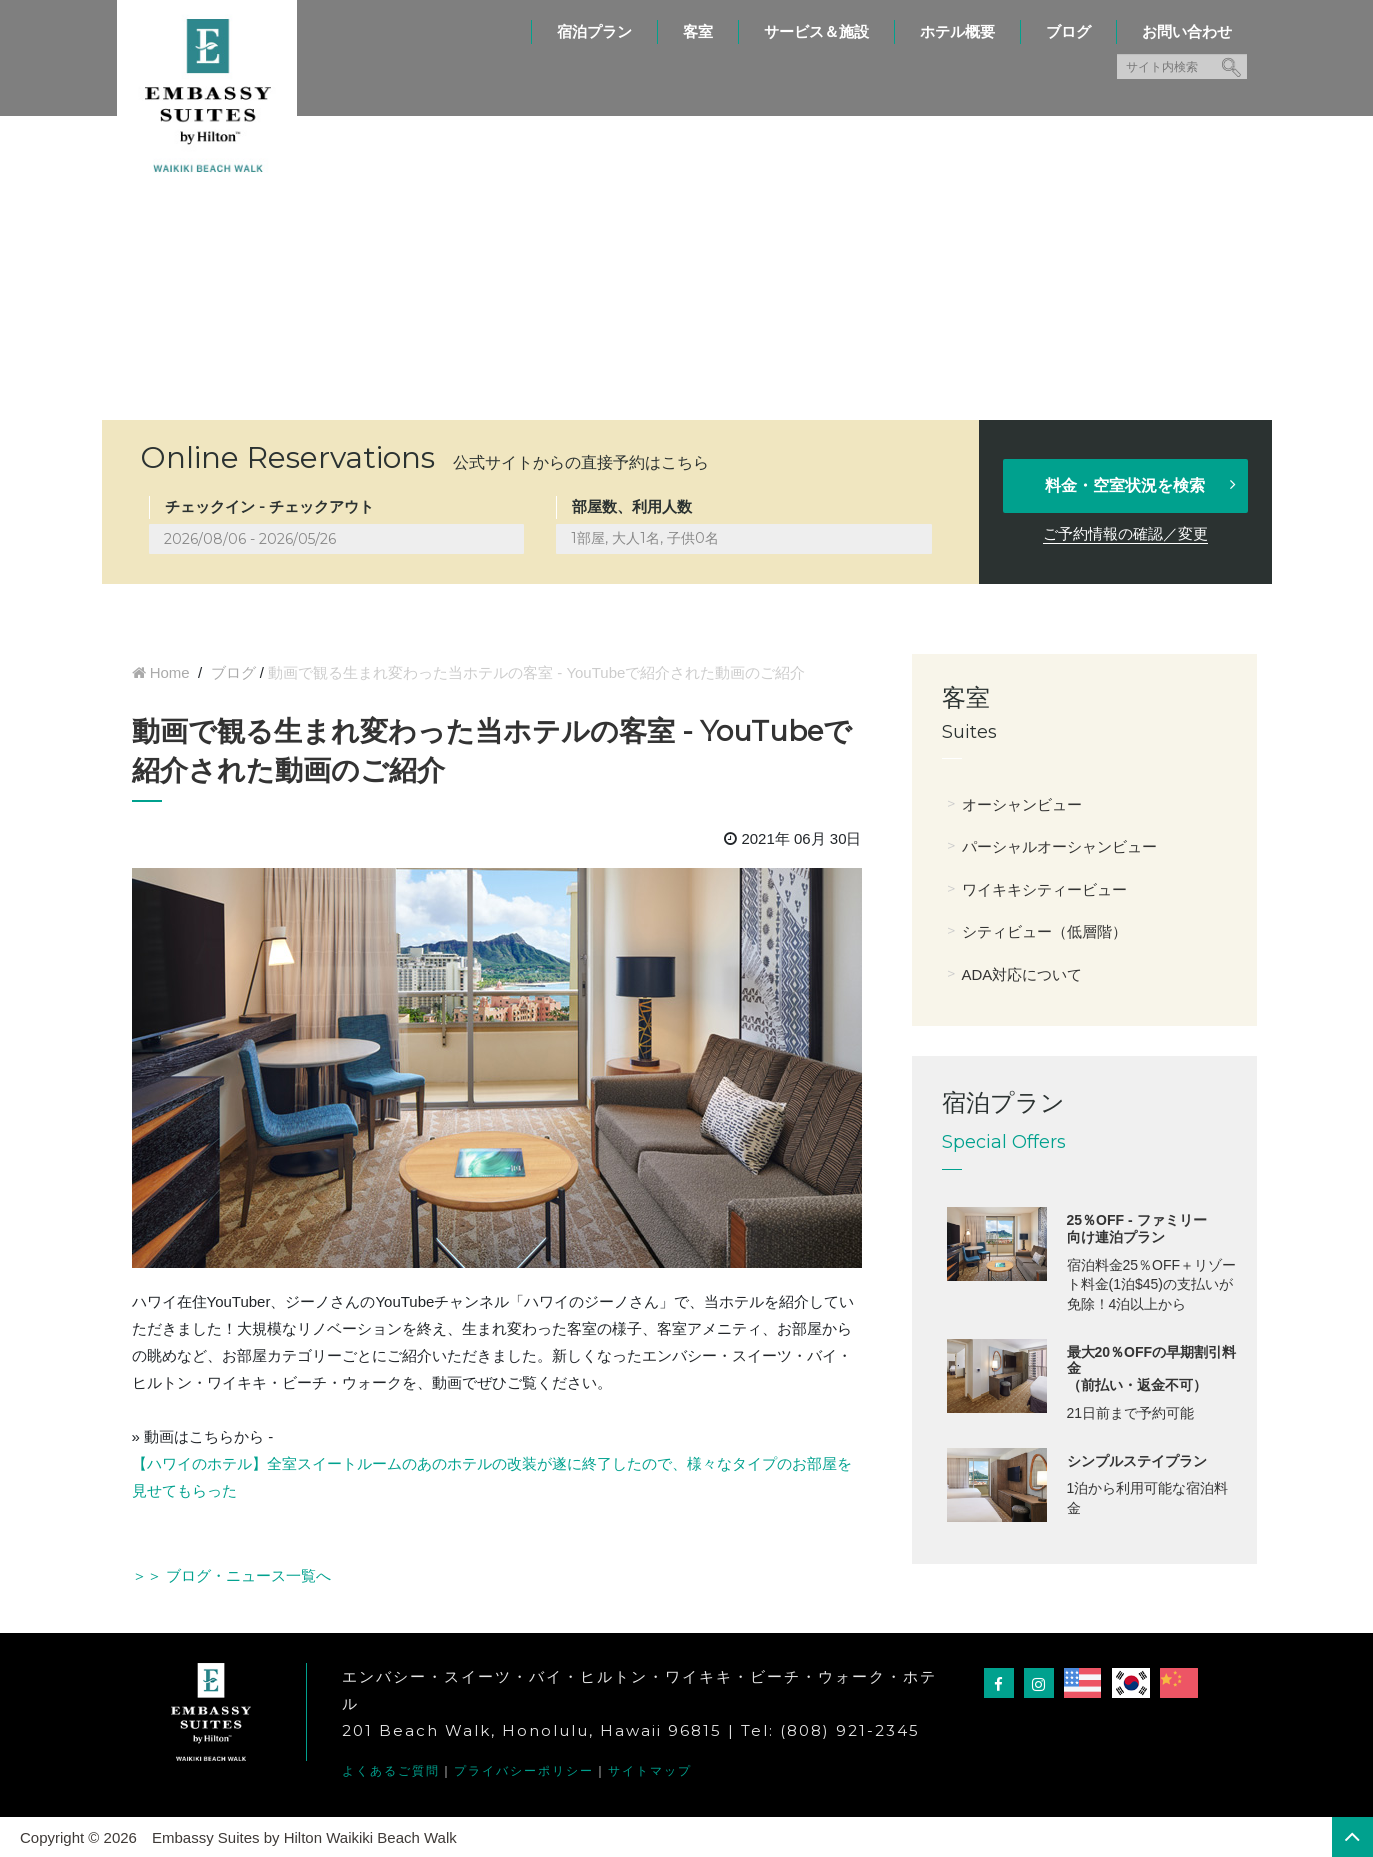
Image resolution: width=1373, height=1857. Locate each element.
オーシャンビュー (1022, 804)
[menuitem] (594, 22)
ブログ (1068, 31)
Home (170, 672)
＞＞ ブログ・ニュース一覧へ (231, 1575)
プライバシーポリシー (524, 1770)
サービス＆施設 (816, 31)
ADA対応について (1022, 974)
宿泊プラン (594, 31)
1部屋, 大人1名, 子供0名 (645, 538)
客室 (698, 31)
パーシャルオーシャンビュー (1059, 846)
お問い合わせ (1187, 31)
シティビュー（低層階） (1044, 931)
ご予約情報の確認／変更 (1125, 533)
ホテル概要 (957, 31)
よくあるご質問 (391, 1770)
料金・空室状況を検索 (1142, 485)
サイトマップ (650, 1770)
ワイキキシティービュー (1044, 889)
